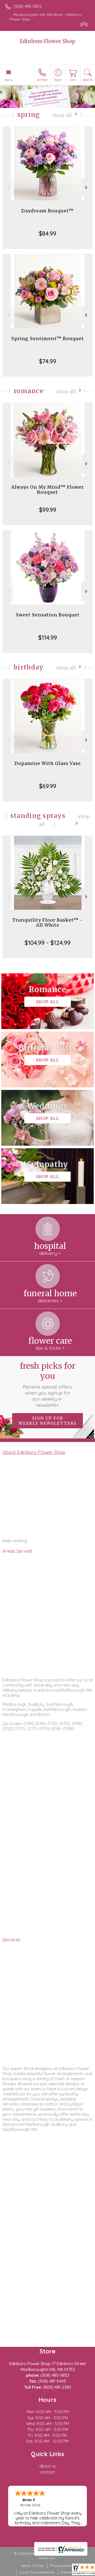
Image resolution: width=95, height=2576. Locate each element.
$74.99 (47, 361)
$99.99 (47, 510)
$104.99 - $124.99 (47, 942)
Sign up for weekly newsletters (47, 1421)
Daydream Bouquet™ (47, 211)
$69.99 (47, 786)
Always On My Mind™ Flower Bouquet (47, 489)
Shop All (62, 115)
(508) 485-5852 (27, 6)
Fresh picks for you (47, 1384)
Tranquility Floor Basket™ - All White (47, 922)
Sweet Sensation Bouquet (48, 615)
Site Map (68, 2572)
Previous (8, 187)
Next (87, 187)
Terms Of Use (32, 2565)
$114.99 (47, 637)
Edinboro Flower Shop (47, 41)
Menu (8, 80)
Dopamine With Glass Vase (47, 763)
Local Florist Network (36, 2572)
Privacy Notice (62, 2565)
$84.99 (47, 233)
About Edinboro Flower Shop (34, 1452)
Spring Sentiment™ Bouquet (47, 338)
